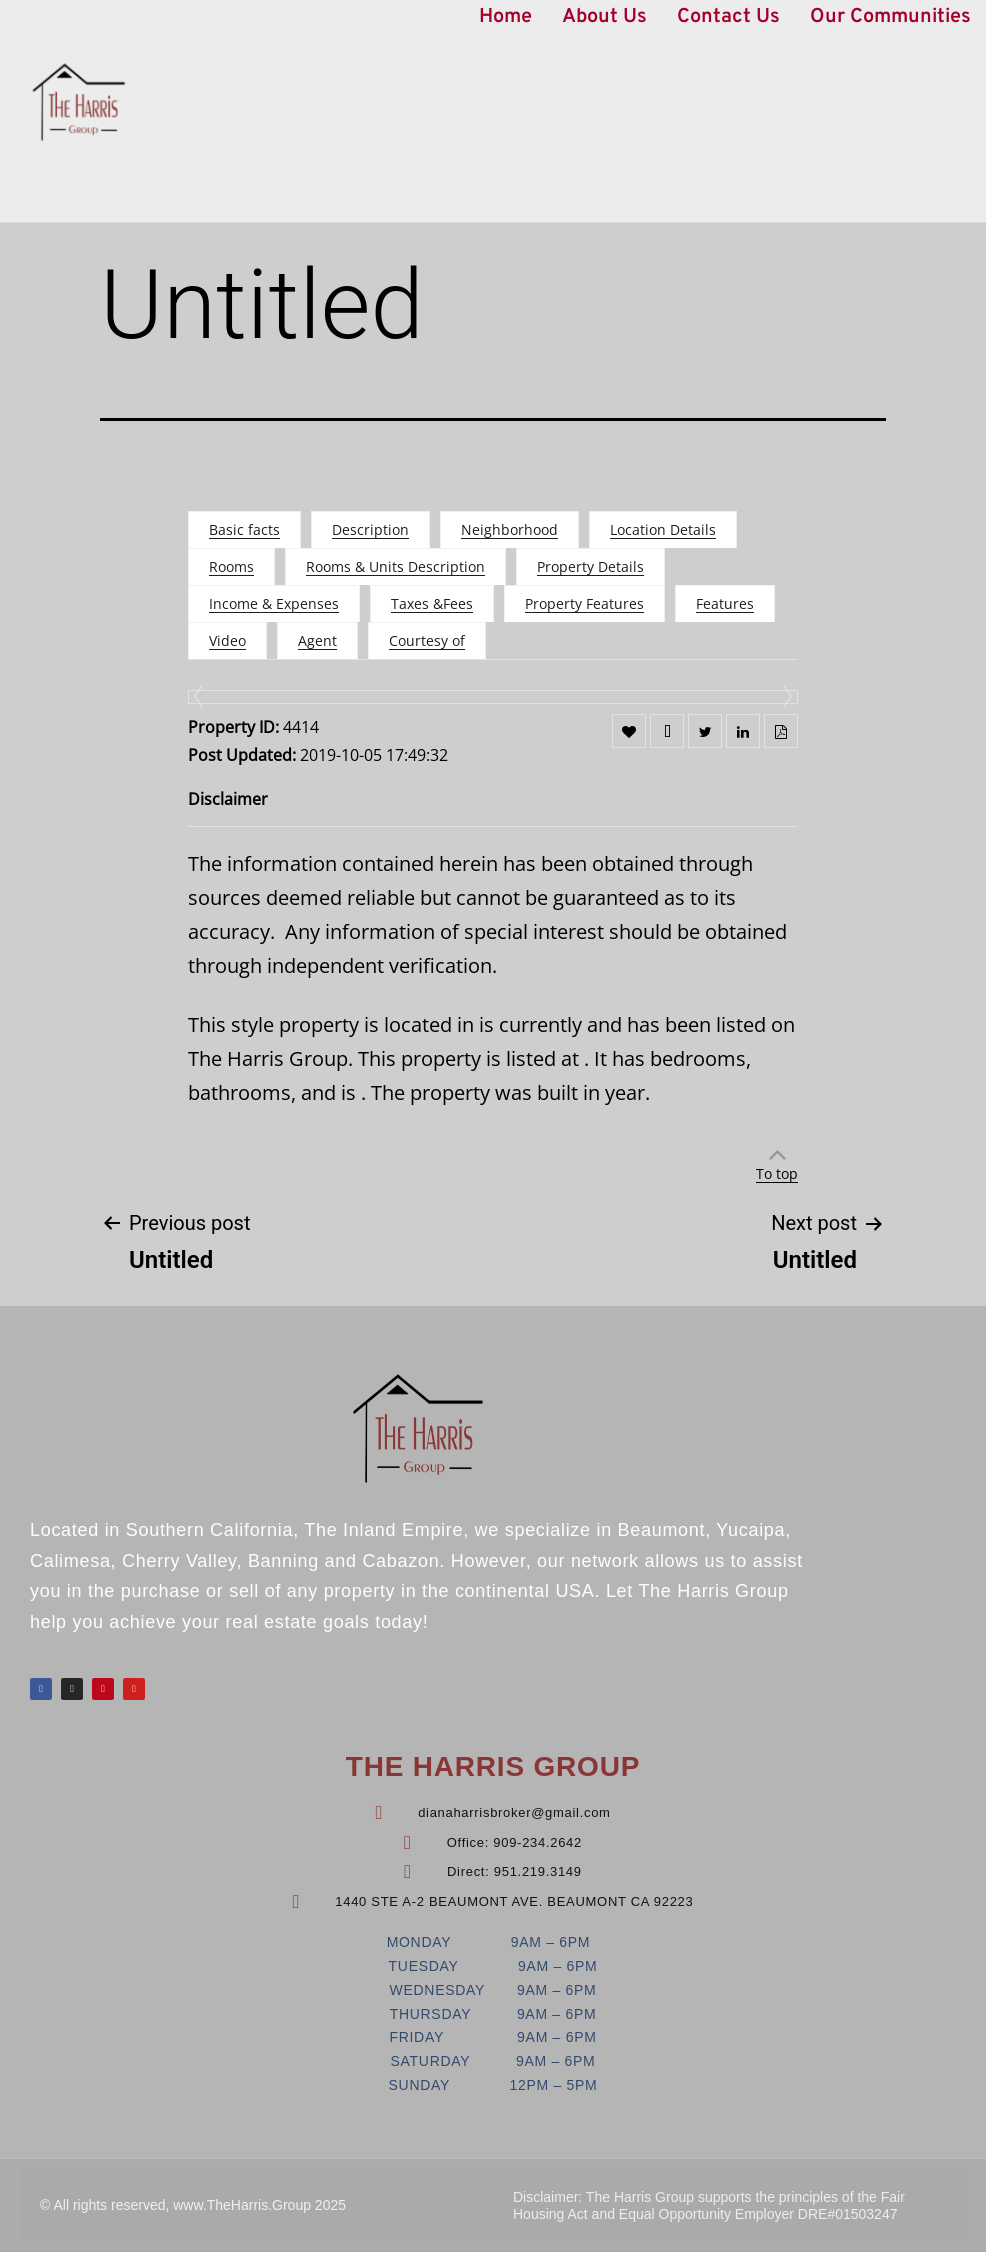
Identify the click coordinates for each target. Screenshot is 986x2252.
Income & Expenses (274, 603)
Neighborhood (509, 529)
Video (227, 640)
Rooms (231, 566)
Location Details (663, 529)
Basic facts (244, 529)
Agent (317, 640)
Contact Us (728, 17)
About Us (604, 17)
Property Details (590, 566)
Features (725, 603)
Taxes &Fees (432, 603)
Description (370, 529)
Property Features (584, 603)
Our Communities (890, 17)
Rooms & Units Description (395, 566)
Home (505, 17)
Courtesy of (427, 640)
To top (777, 1173)
